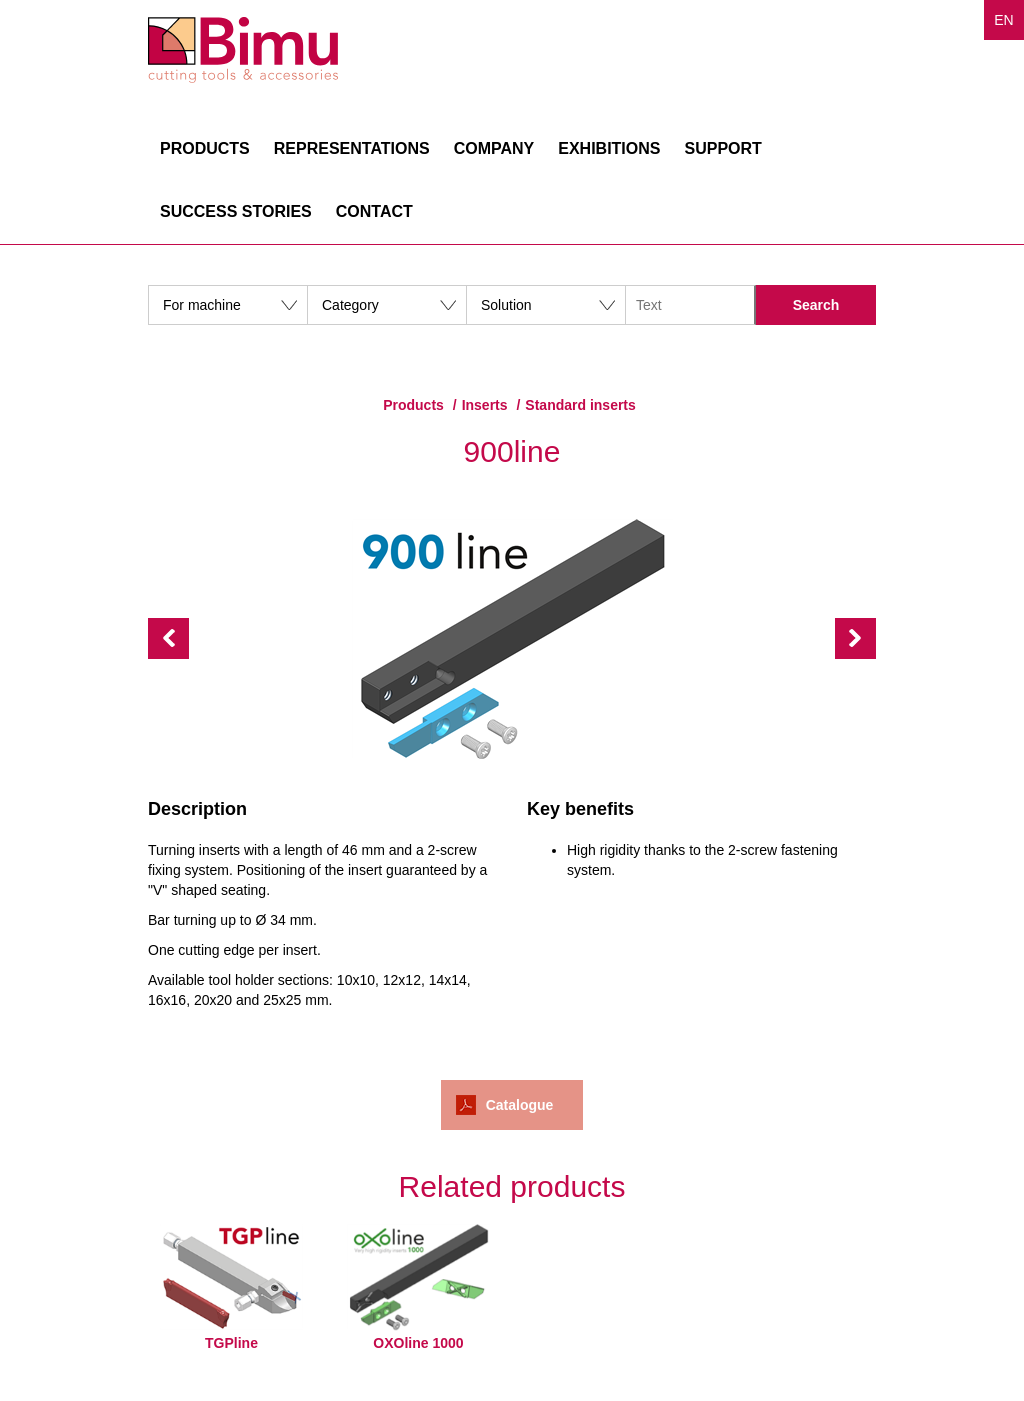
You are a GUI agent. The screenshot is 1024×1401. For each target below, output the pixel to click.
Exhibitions (609, 148)
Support (722, 148)
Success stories (236, 211)
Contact (374, 211)
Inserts (485, 405)
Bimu (243, 50)
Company (494, 148)
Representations (352, 148)
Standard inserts (580, 405)
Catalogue (520, 1105)
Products (205, 148)
